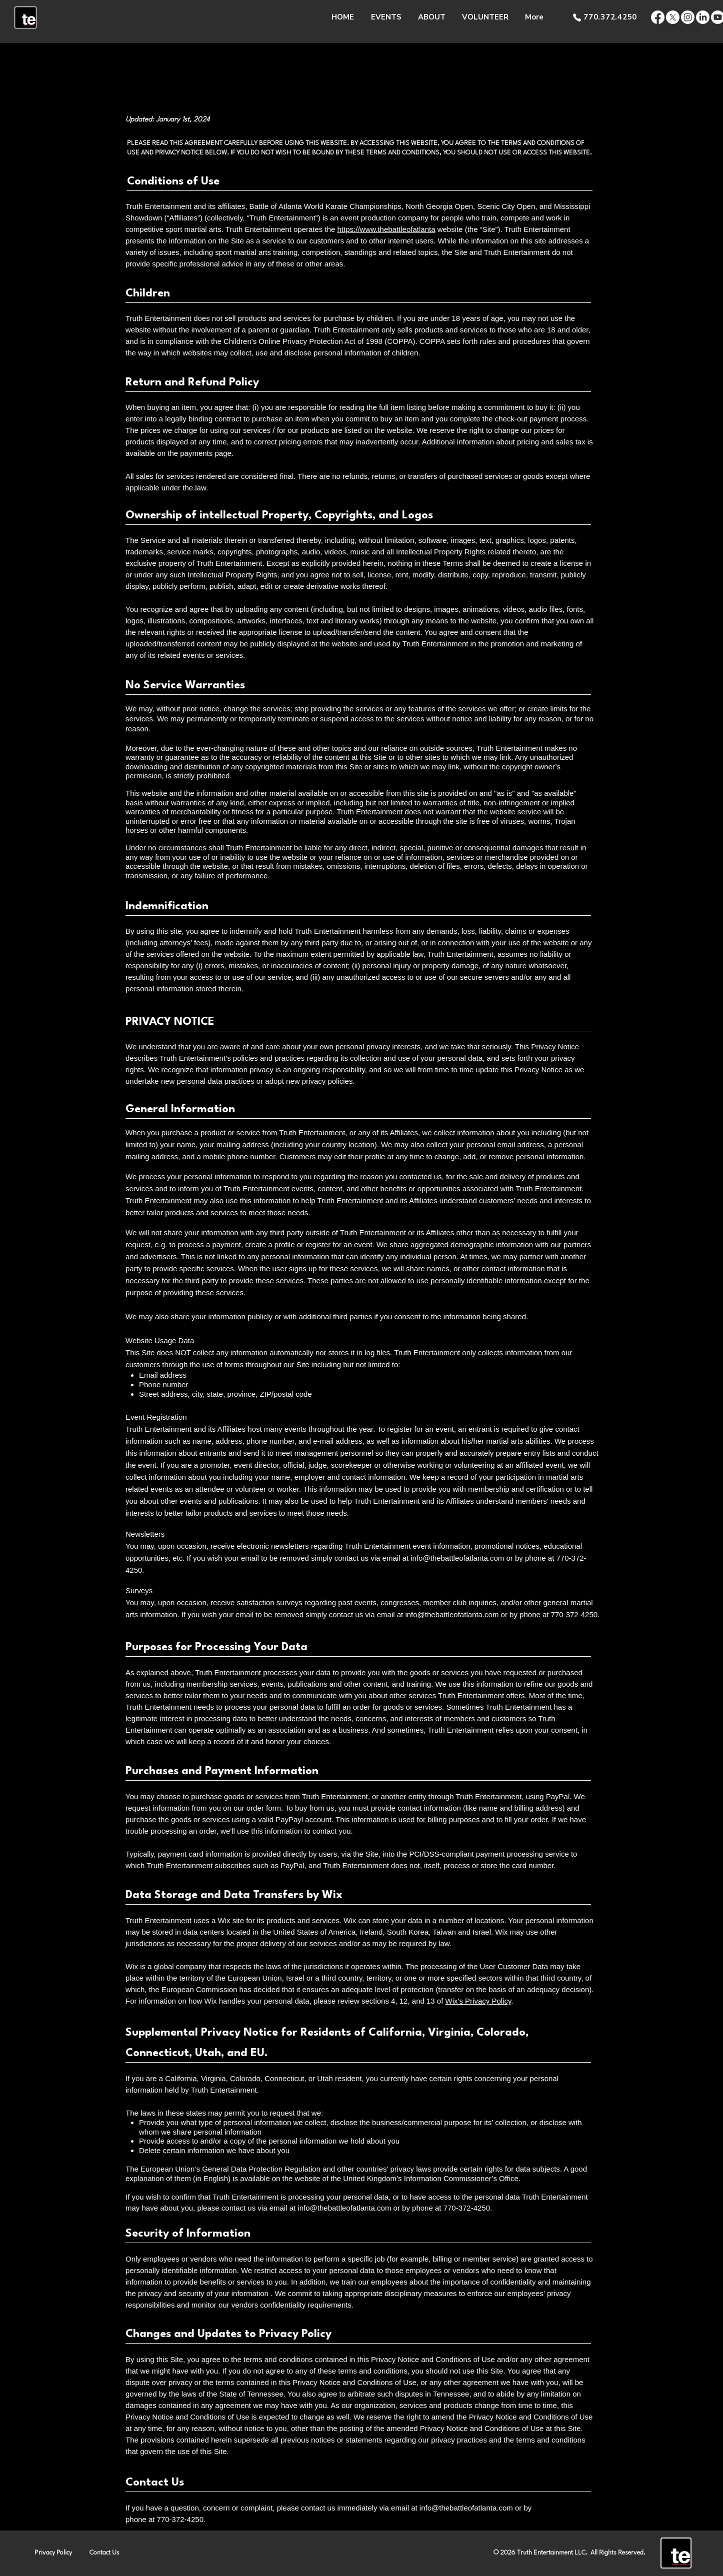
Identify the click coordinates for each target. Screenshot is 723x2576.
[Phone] (577, 17)
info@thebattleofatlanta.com (457, 1558)
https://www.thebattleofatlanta (387, 229)
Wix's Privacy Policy (479, 2001)
